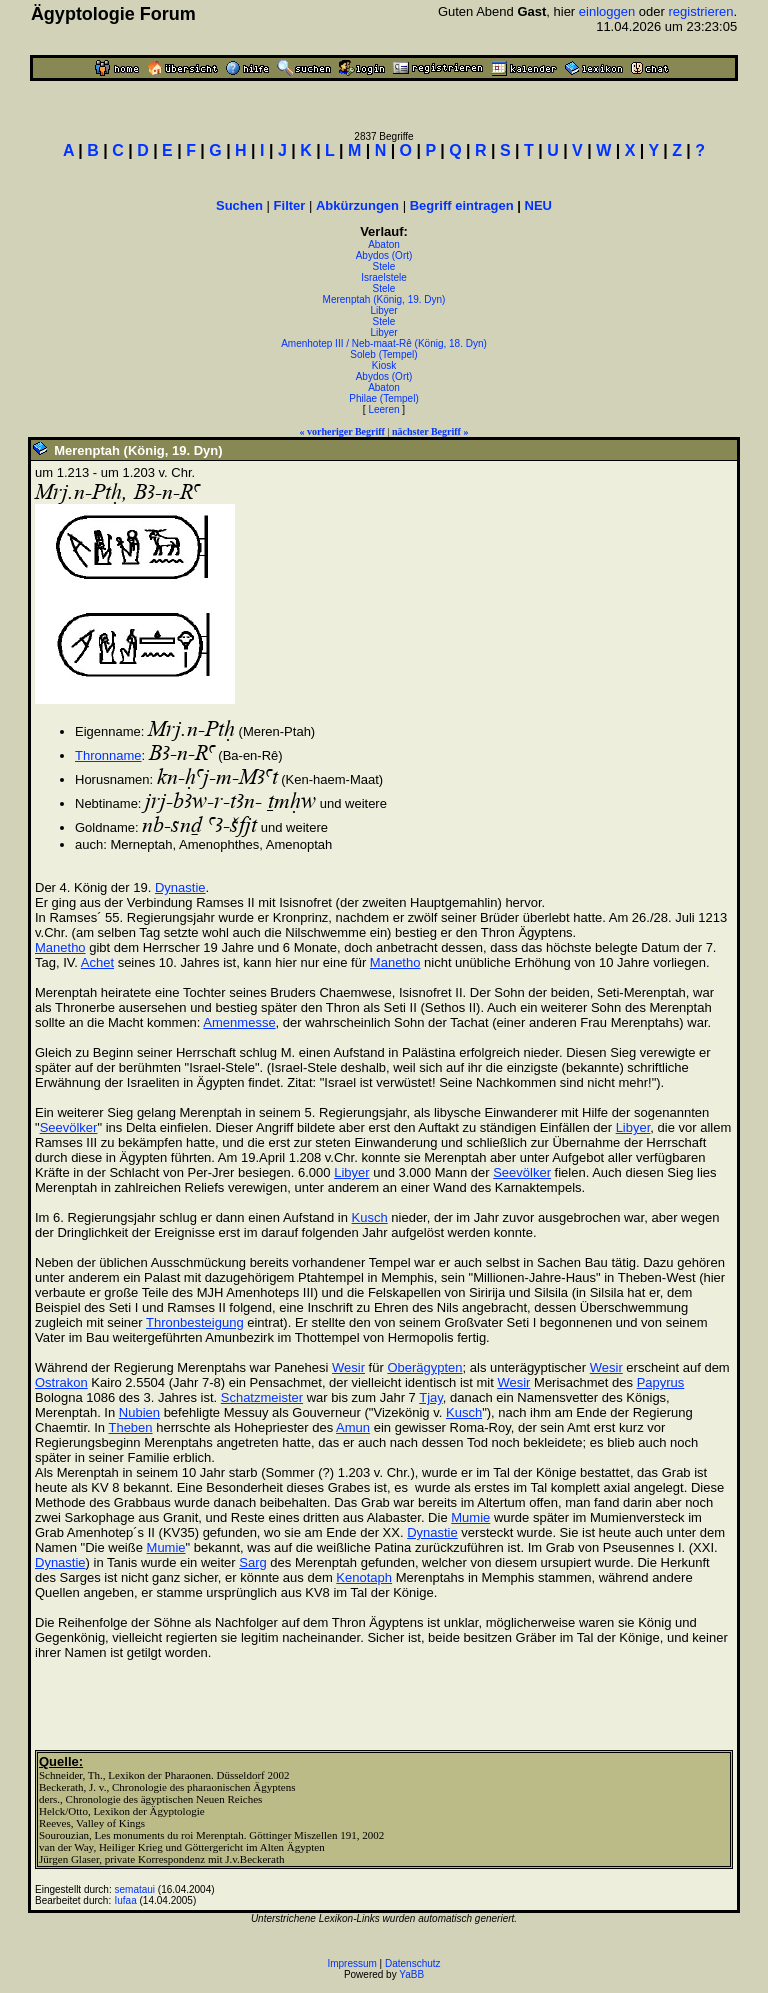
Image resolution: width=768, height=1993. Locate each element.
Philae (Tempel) (383, 398)
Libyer (383, 310)
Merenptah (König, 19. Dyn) (384, 299)
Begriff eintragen (462, 205)
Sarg (252, 1562)
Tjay (431, 1397)
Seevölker (69, 1127)
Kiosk (384, 365)
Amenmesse (239, 1022)
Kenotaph (364, 1577)
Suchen (239, 205)
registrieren (700, 11)
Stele (384, 266)
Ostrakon (61, 1382)
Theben (130, 1427)
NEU (538, 205)
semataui (135, 1889)
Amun (353, 1427)
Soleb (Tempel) (383, 354)
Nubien (139, 1412)
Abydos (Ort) (384, 255)
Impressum (351, 1963)
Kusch (370, 1217)
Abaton (384, 244)
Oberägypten (424, 1367)
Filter (290, 205)
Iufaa (126, 1900)
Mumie (470, 1517)
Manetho (60, 947)
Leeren (383, 409)
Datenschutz (413, 1963)
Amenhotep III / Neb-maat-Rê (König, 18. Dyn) (384, 343)
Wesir (348, 1367)
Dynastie (180, 887)
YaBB (411, 1974)
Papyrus (661, 1382)
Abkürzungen (357, 205)
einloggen (607, 11)
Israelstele (384, 277)
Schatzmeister (262, 1397)
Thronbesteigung (195, 1322)
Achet (97, 962)
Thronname (108, 755)
